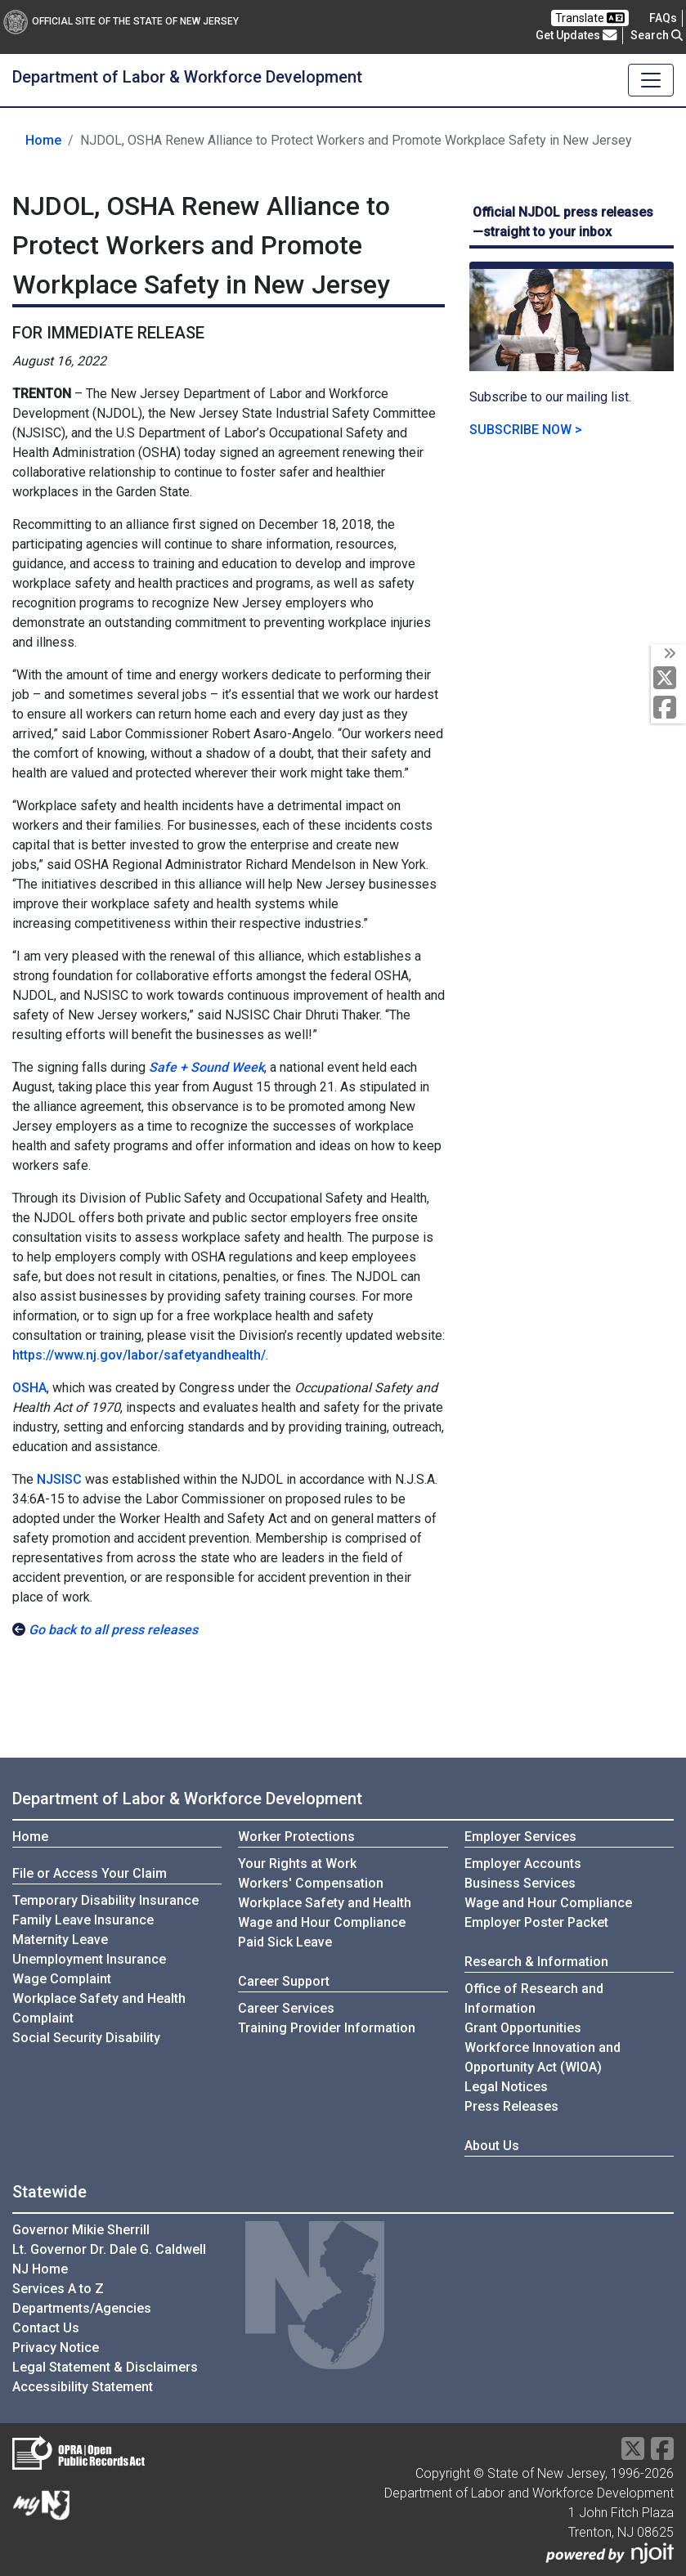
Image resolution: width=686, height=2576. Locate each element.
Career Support (284, 1981)
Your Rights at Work (297, 1863)
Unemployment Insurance (89, 1959)
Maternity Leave (60, 1939)
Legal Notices (506, 2086)
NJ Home (40, 2269)
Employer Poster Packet (536, 1922)
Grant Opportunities (522, 2028)
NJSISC (59, 1479)
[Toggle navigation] (651, 80)
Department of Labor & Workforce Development (187, 77)
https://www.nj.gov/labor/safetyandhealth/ (139, 1355)
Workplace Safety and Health (324, 1903)
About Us (491, 2145)
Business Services (520, 1883)
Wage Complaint (61, 1979)
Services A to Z (58, 2288)
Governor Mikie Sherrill (81, 2230)
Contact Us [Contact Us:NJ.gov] (45, 2328)
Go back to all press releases (113, 1629)
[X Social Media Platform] (668, 679)
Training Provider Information (326, 2028)
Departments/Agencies (81, 2308)
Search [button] (656, 35)
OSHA (29, 1388)
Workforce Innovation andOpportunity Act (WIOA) (542, 2057)
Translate (590, 18)
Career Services (286, 2008)
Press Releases (511, 2106)
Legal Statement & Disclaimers (105, 2367)
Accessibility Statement (82, 2387)
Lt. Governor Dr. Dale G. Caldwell (109, 2249)
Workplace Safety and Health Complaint (99, 2008)
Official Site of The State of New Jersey (121, 21)
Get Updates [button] (576, 35)
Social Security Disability (86, 2037)
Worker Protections (296, 1836)
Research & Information (536, 1961)
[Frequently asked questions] (663, 18)
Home (43, 140)
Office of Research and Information (533, 1998)
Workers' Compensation (310, 1883)
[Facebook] (668, 708)
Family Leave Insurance (83, 1920)
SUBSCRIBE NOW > (525, 429)
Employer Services (520, 1836)
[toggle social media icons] (668, 654)
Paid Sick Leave (285, 1942)
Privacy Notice (55, 2347)
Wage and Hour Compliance (322, 1922)
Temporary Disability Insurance (105, 1900)
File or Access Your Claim (89, 1873)
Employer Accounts (522, 1863)
